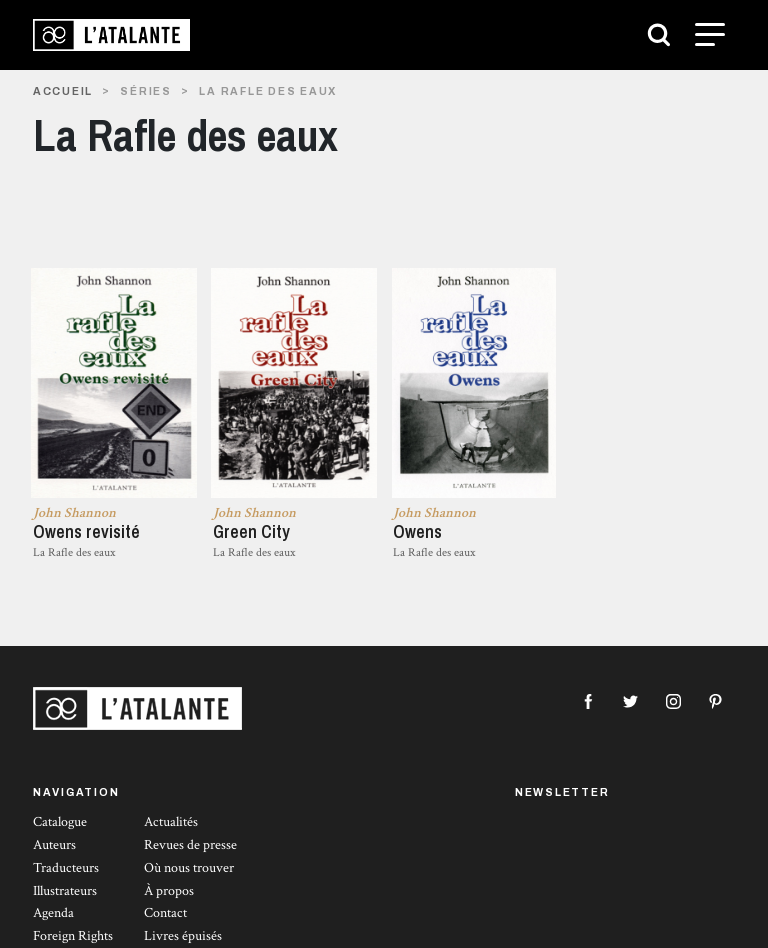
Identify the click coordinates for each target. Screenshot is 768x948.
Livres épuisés (183, 936)
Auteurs (54, 845)
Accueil (63, 91)
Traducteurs (66, 868)
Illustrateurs (65, 891)
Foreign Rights (73, 936)
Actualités (171, 822)
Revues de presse (190, 845)
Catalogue (60, 822)
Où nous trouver (189, 868)
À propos (169, 891)
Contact (165, 913)
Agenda (53, 913)
